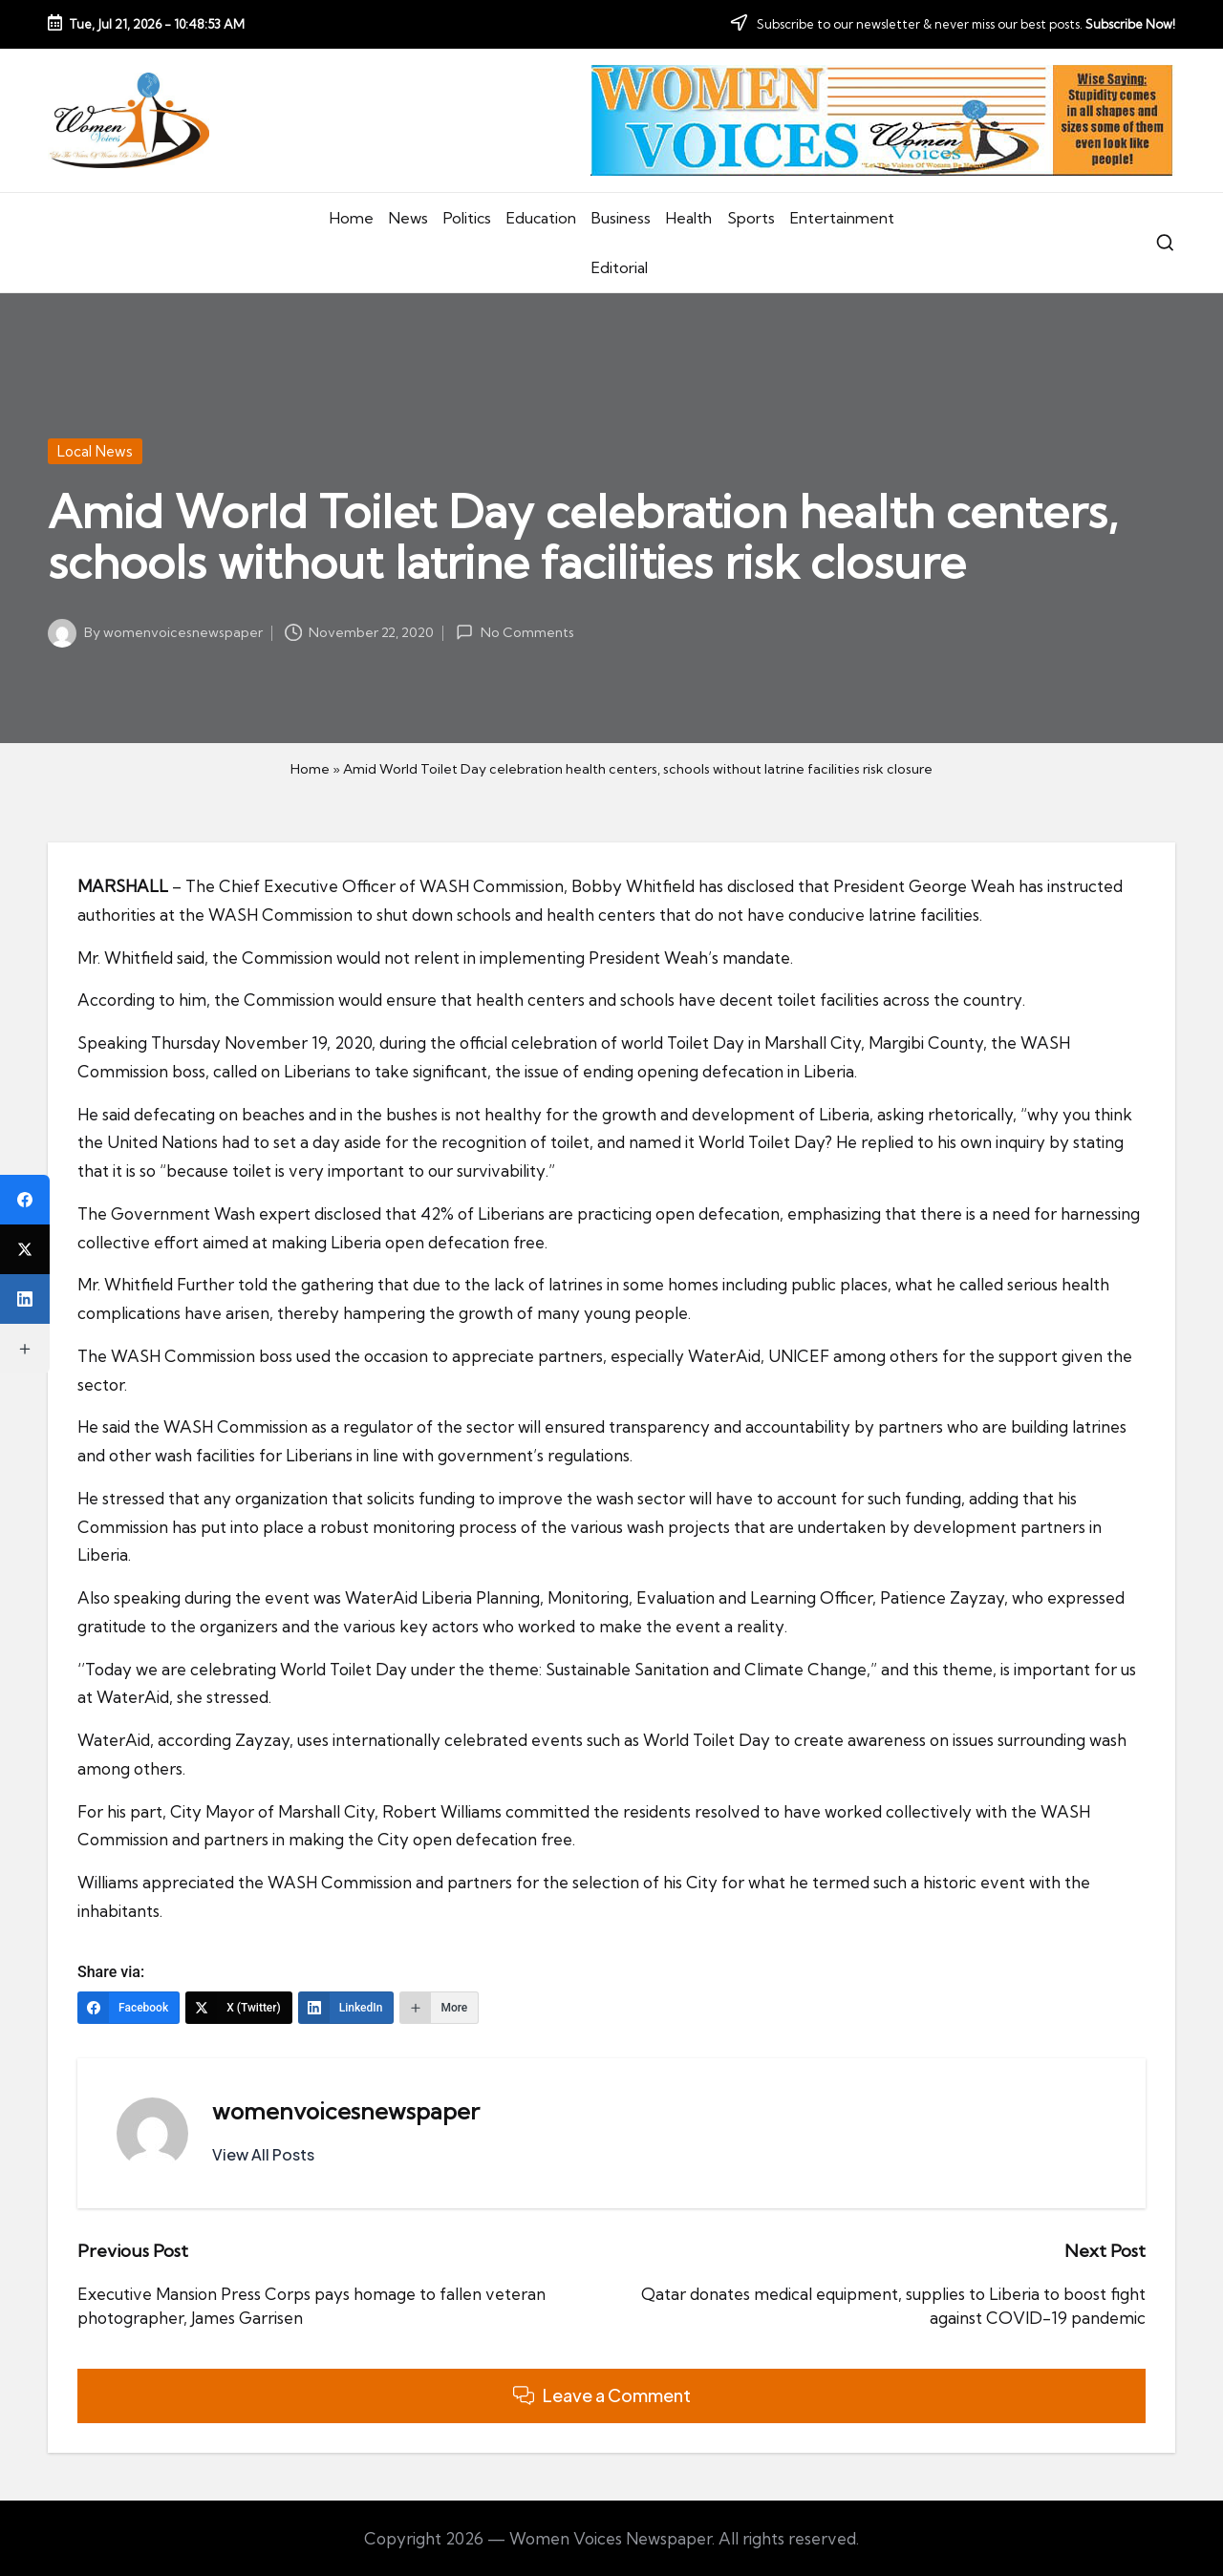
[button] (263, 2154)
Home (310, 768)
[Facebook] (128, 2007)
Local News (95, 451)
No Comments (514, 632)
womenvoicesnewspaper (346, 2111)
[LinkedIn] (346, 2007)
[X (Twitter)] (238, 2007)
